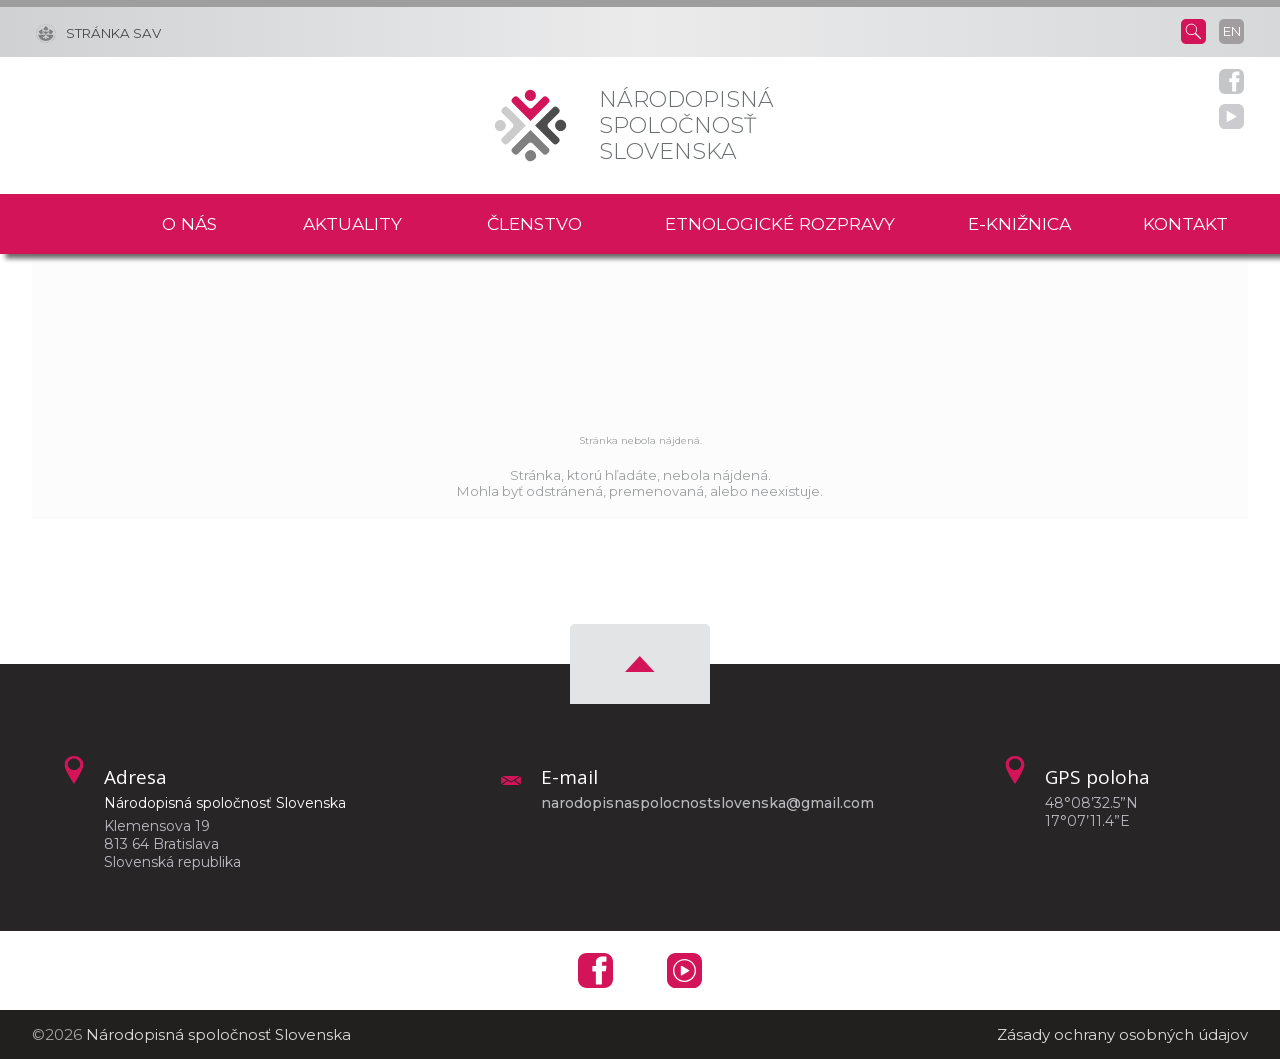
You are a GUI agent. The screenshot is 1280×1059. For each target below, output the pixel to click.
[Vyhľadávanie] (1193, 30)
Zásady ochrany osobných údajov (1122, 1034)
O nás (189, 223)
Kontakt (1185, 223)
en (1232, 31)
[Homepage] (530, 125)
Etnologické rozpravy (780, 223)
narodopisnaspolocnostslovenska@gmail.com (707, 803)
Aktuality (352, 223)
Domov (84, 224)
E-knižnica (1019, 223)
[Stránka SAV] (98, 32)
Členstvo (534, 223)
